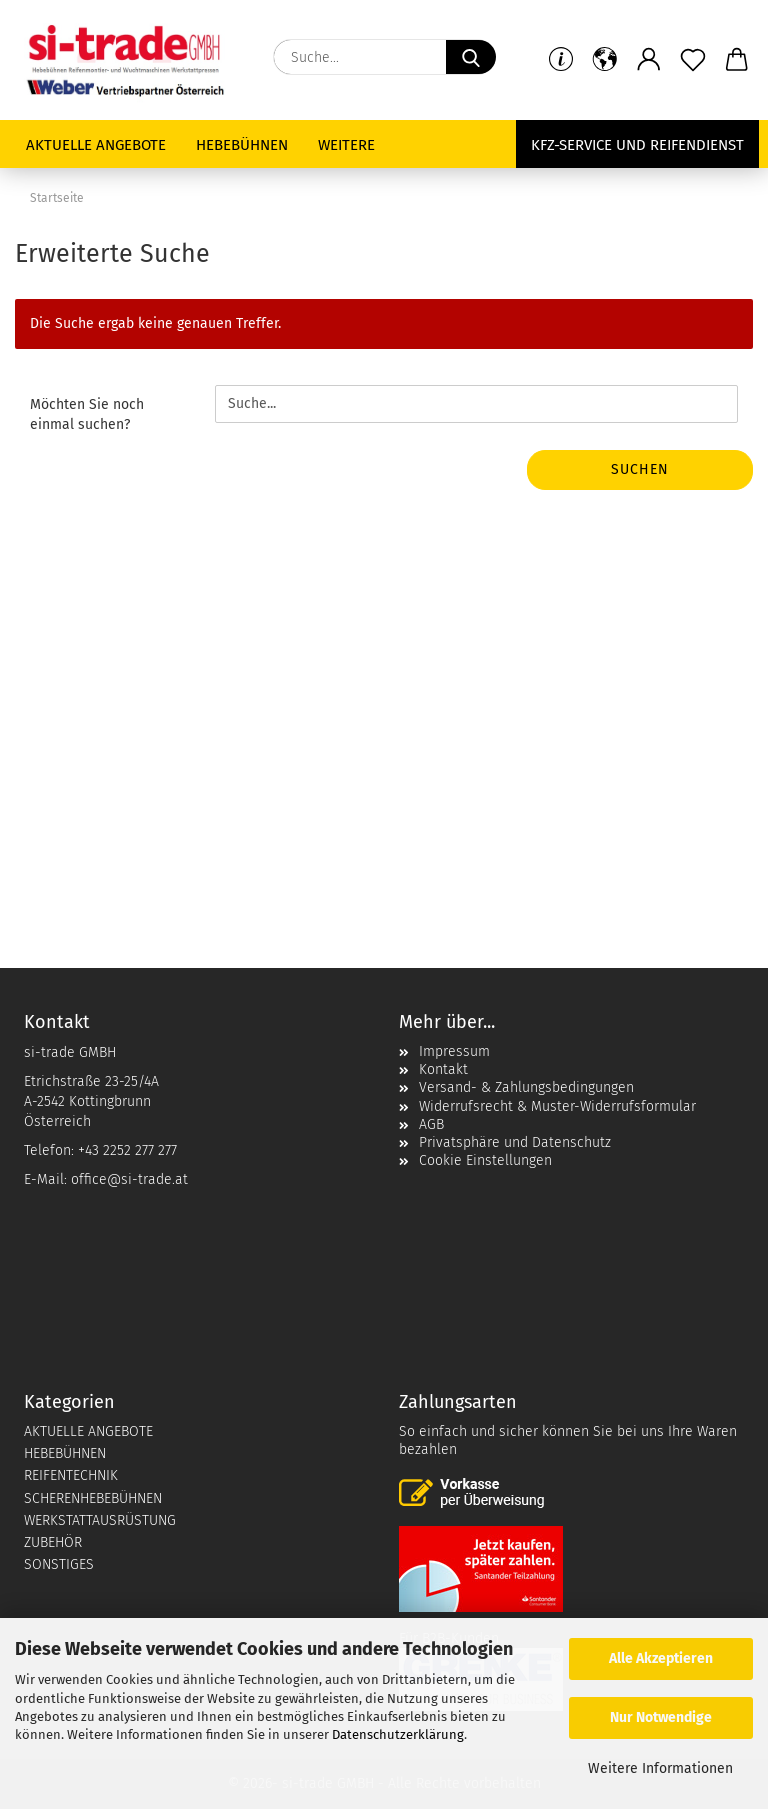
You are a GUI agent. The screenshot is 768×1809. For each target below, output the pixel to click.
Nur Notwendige (661, 1717)
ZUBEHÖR (53, 1542)
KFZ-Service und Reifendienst (637, 145)
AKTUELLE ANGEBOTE (88, 1431)
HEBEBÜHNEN (65, 1453)
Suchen (640, 469)
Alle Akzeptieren (661, 1658)
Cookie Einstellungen (485, 1160)
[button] (649, 60)
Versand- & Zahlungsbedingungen (526, 1087)
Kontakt (443, 1069)
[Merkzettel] (693, 60)
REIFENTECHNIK (71, 1475)
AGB (431, 1124)
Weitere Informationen (660, 1768)
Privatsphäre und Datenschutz (515, 1142)
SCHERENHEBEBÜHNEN (93, 1498)
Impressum (454, 1051)
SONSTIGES (59, 1564)
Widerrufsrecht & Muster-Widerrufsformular (557, 1106)
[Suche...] (471, 57)
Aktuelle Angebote (96, 145)
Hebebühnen (242, 145)
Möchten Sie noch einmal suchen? (87, 414)
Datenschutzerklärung (398, 1734)
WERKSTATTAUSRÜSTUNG (100, 1520)
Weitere (346, 145)
